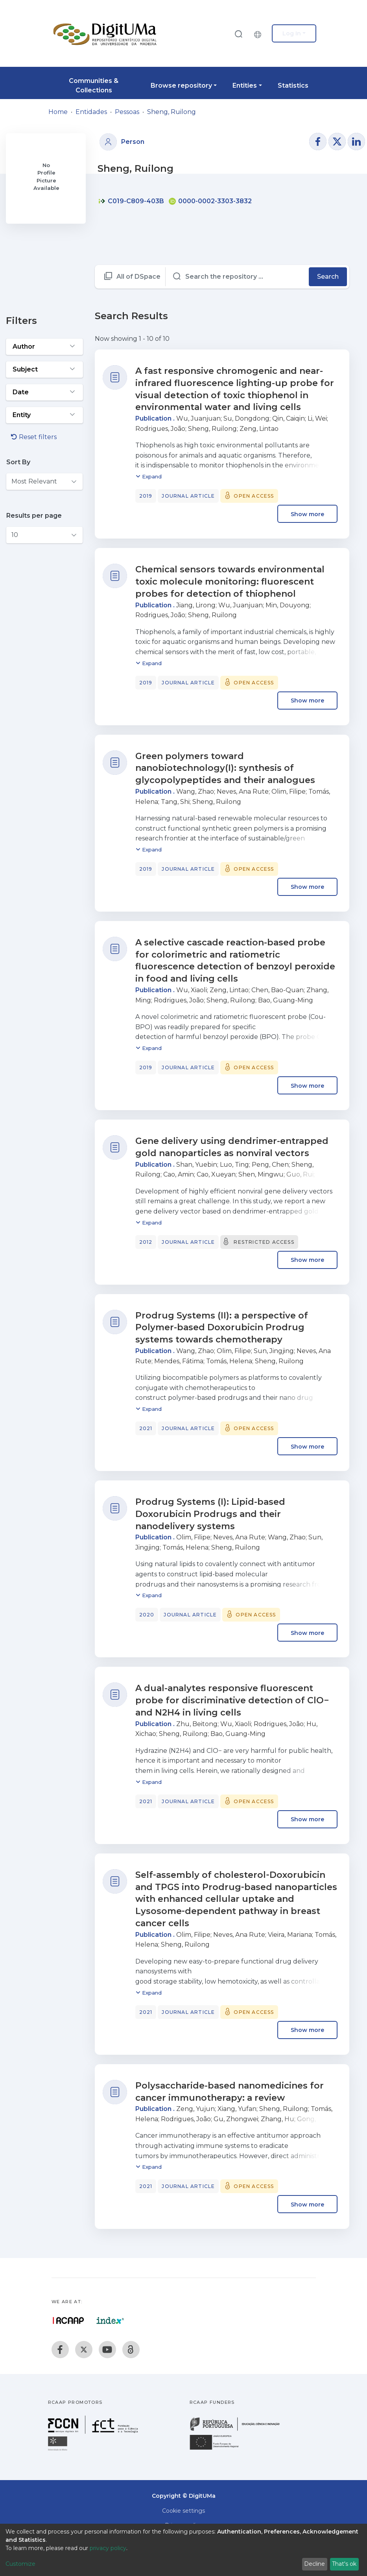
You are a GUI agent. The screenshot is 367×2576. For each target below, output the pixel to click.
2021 (146, 1428)
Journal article (188, 496)
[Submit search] (238, 33)
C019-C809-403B (131, 201)
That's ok (344, 2563)
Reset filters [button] (34, 437)
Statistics (293, 85)
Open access (254, 496)
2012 (146, 1242)
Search (328, 276)
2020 (147, 1615)
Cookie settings (183, 2510)
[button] (259, 33)
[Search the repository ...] (237, 276)
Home (58, 112)
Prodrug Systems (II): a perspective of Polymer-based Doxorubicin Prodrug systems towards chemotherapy (221, 1327)
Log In (291, 33)
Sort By (18, 462)
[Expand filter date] (44, 392)
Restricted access (264, 1242)
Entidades (91, 112)
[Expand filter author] (44, 346)
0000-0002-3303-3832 (210, 201)
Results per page (34, 515)
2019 (146, 496)
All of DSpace (138, 276)
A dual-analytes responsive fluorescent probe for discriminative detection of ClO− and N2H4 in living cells (232, 1700)
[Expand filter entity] (44, 415)
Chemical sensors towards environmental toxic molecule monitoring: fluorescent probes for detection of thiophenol (230, 581)
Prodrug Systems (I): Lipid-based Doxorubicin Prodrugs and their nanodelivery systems (210, 1514)
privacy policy (108, 2548)
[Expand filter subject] (44, 369)
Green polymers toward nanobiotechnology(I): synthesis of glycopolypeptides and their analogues (225, 768)
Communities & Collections (93, 85)
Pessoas (127, 112)
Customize (20, 2563)
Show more (307, 513)
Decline (314, 2563)
